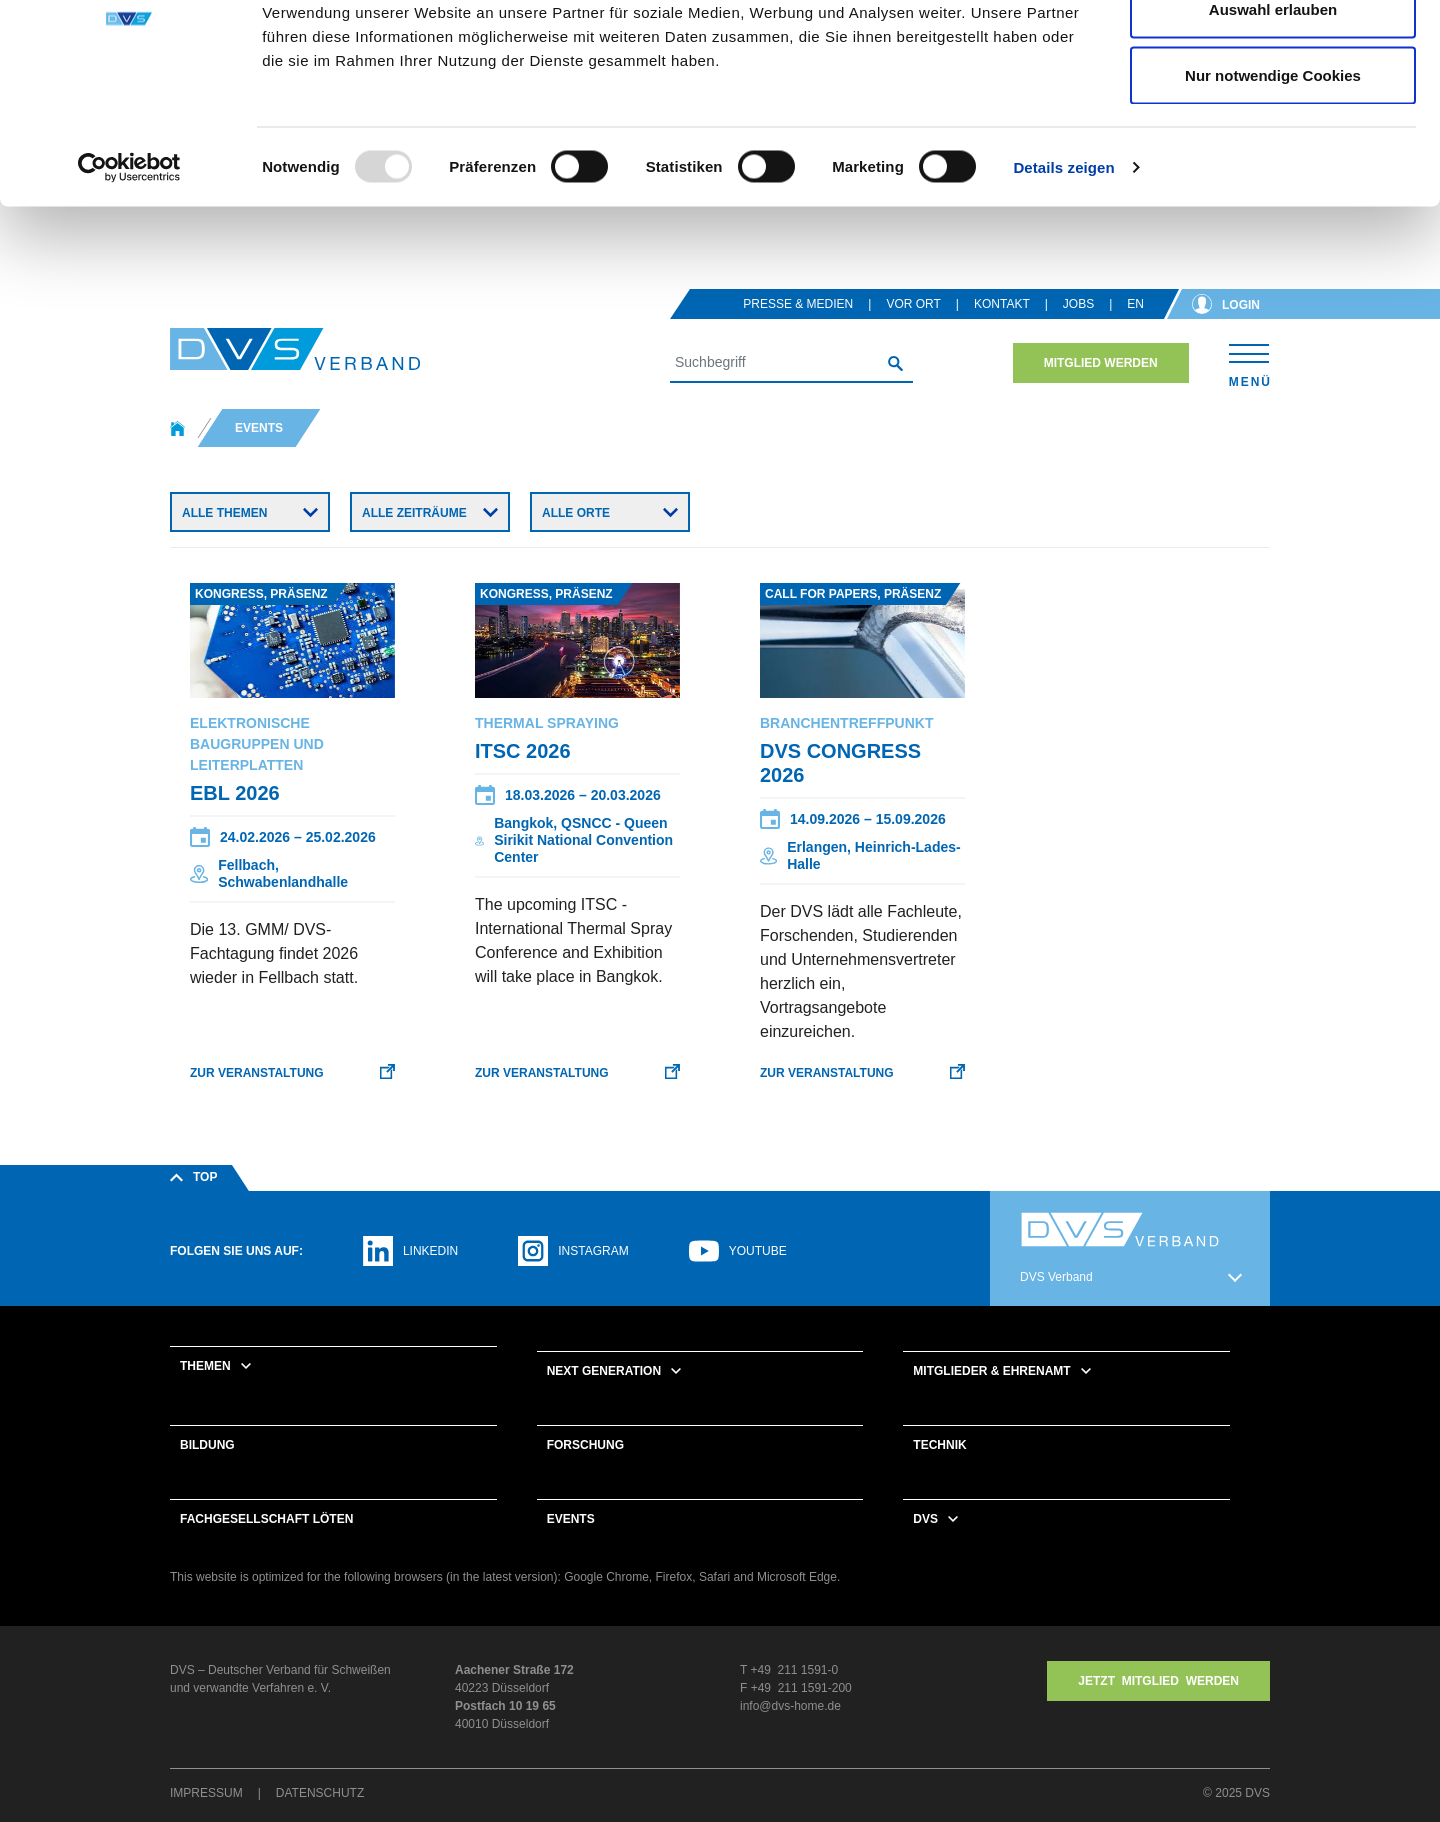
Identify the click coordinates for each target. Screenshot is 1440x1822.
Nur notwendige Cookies (1273, 183)
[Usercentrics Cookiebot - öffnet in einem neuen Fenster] (129, 276)
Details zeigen (1063, 275)
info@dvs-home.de (790, 1732)
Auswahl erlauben (1273, 118)
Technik (939, 1471)
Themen (205, 1392)
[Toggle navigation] (1249, 388)
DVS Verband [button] (1056, 1303)
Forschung (585, 1471)
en (1135, 330)
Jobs (1078, 330)
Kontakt (1002, 330)
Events (571, 1545)
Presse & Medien (798, 330)
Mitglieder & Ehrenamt (991, 1397)
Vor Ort (913, 330)
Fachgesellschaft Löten (266, 1545)
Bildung (207, 1471)
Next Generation (604, 1397)
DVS (925, 1545)
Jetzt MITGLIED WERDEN (1158, 1707)
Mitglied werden (1101, 389)
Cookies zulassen (1273, 52)
